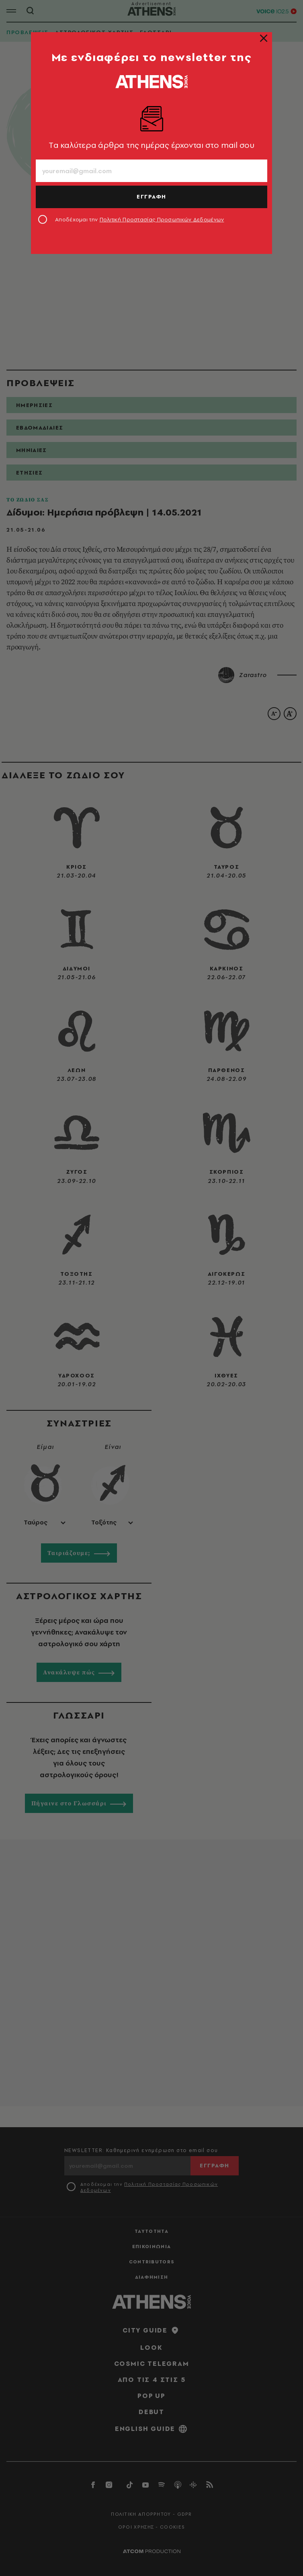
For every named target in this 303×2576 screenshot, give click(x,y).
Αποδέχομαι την (139, 219)
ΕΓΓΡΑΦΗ (151, 196)
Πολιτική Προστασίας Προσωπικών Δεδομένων (162, 219)
